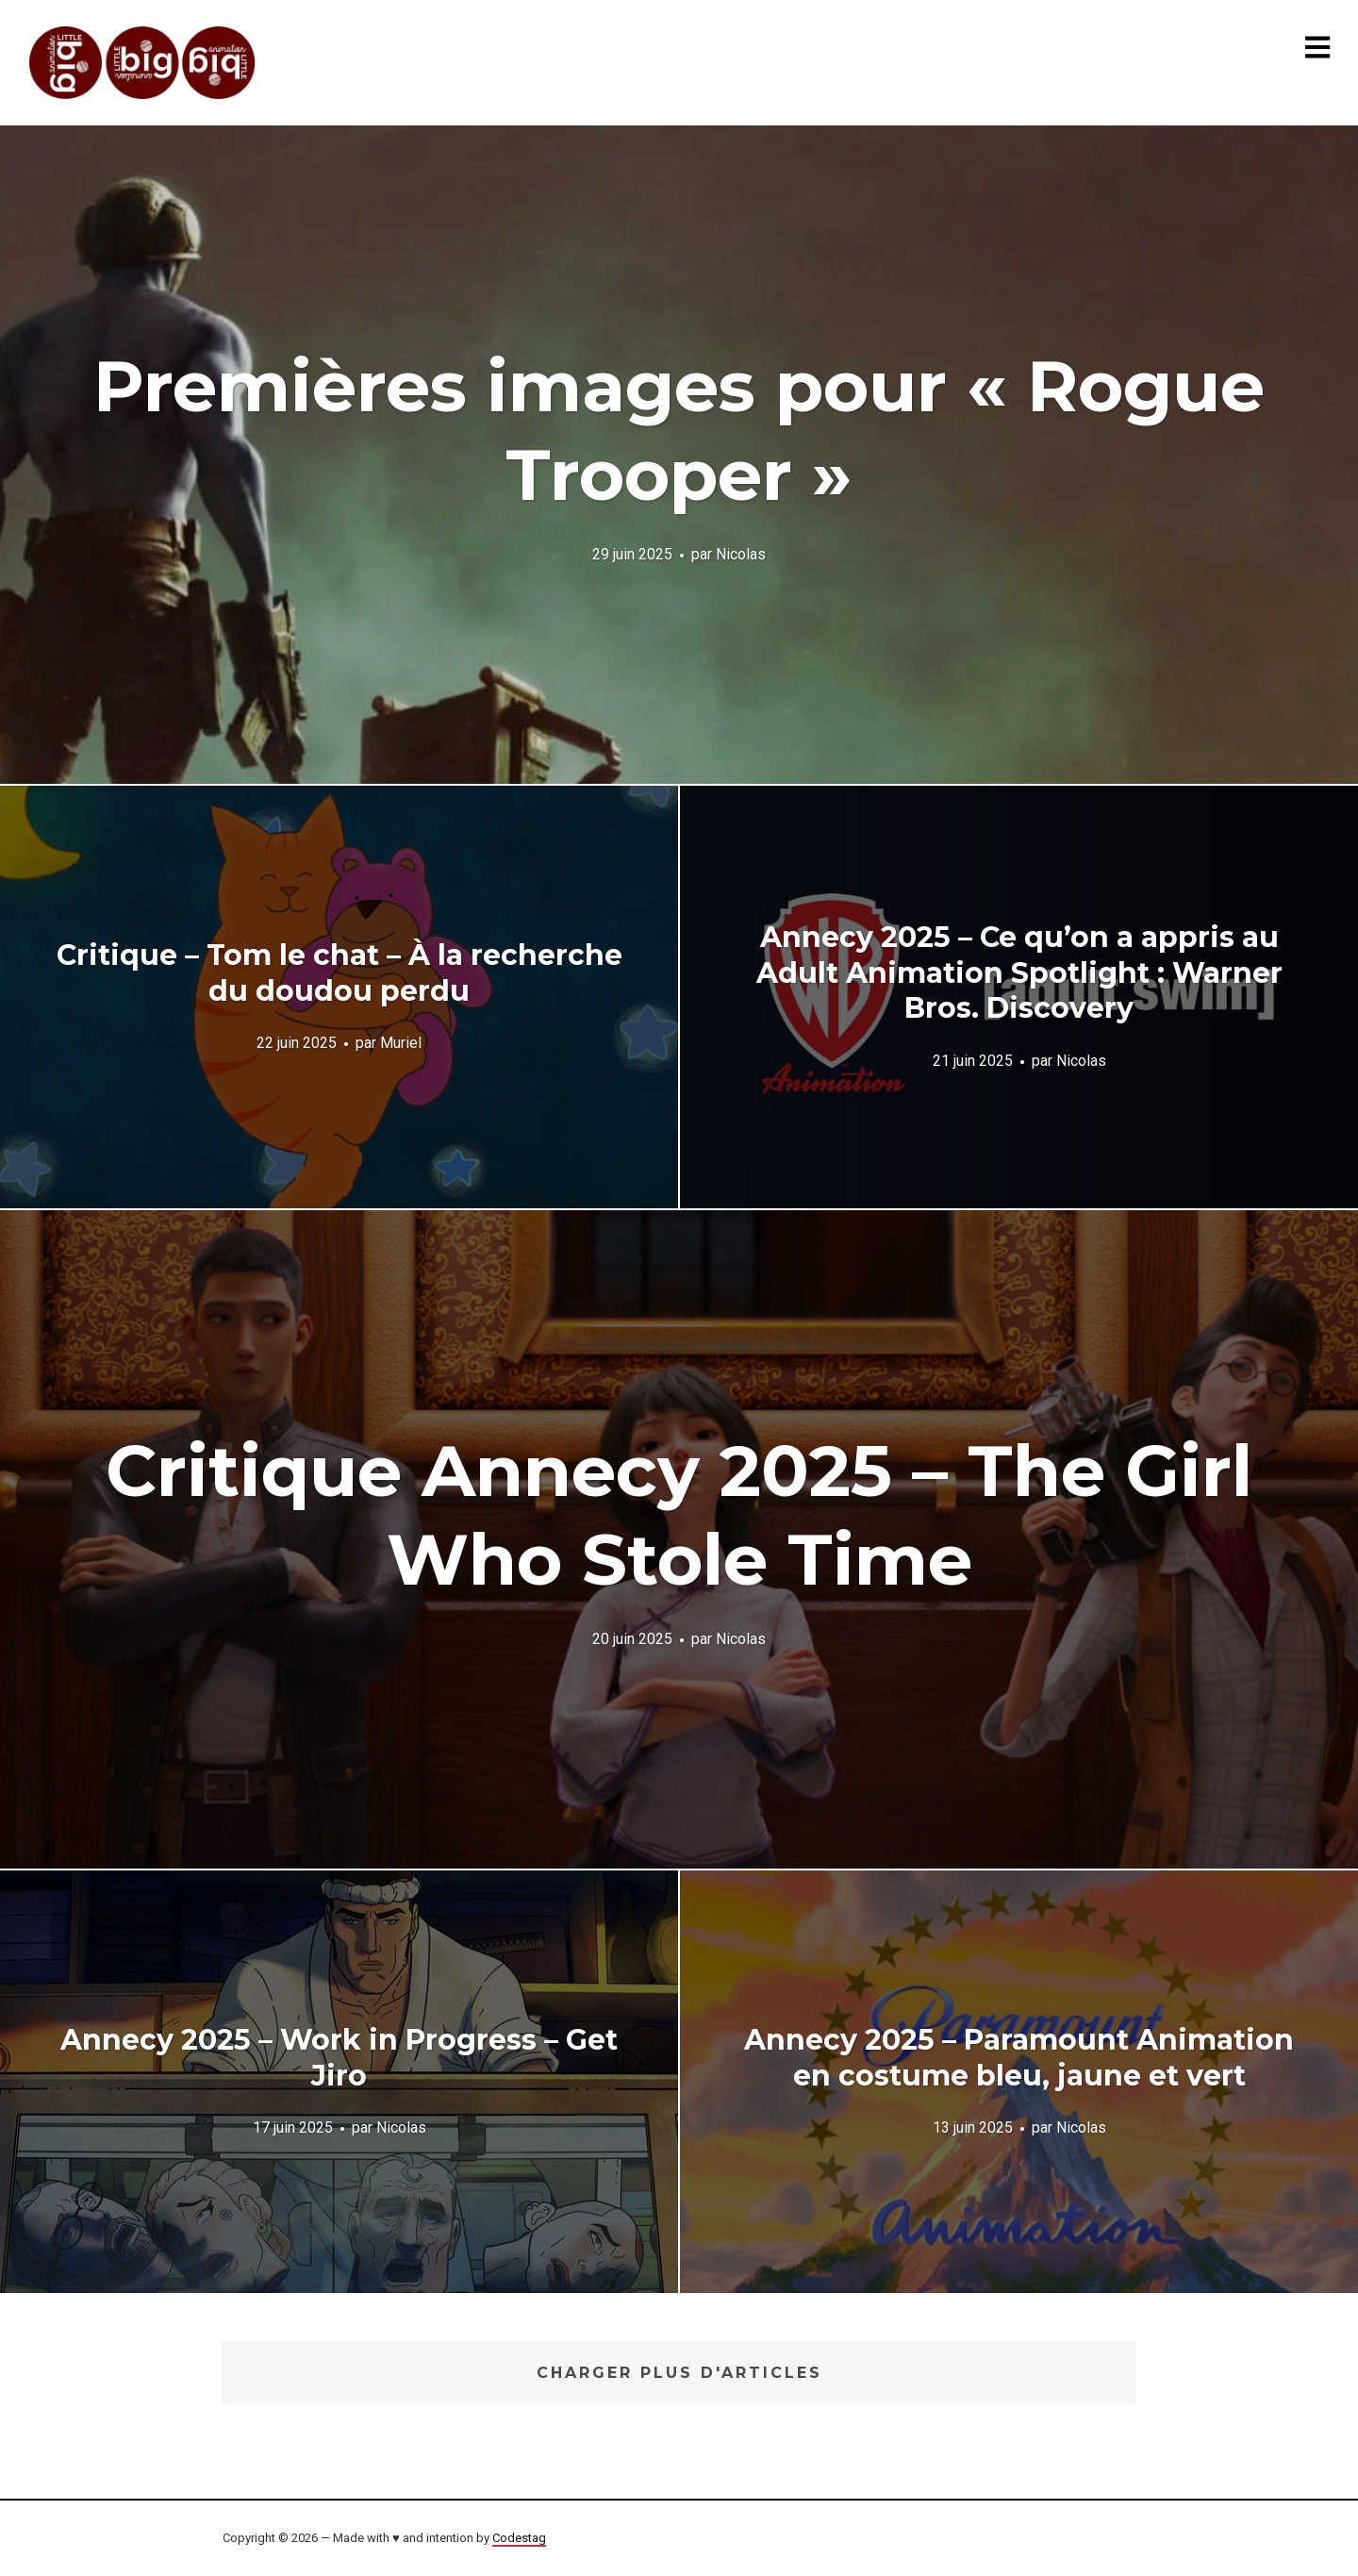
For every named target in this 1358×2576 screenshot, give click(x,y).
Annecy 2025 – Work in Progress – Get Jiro (339, 2057)
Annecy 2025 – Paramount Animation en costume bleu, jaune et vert (1019, 2057)
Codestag (519, 2538)
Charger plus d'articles (679, 2373)
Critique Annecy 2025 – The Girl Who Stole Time (679, 1515)
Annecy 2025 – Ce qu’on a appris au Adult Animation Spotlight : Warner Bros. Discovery (1019, 972)
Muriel (401, 1043)
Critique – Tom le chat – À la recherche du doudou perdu (339, 973)
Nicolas (741, 553)
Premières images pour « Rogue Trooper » (679, 430)
